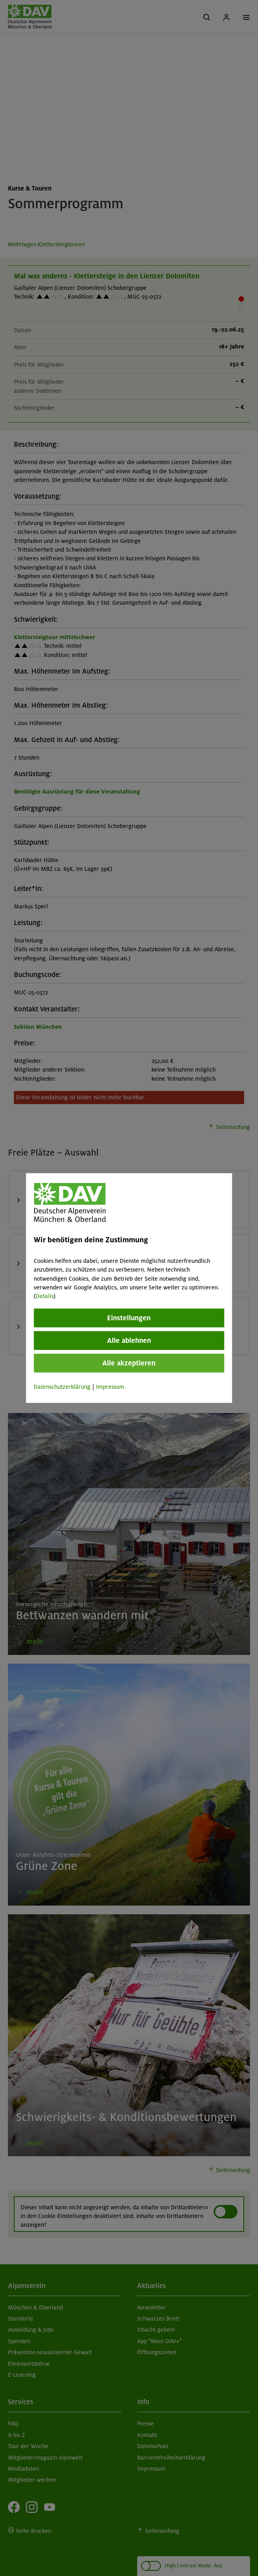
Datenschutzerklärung (62, 1386)
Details (45, 1296)
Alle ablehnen (129, 1340)
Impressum (110, 1386)
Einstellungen (129, 1317)
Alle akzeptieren (128, 1362)
